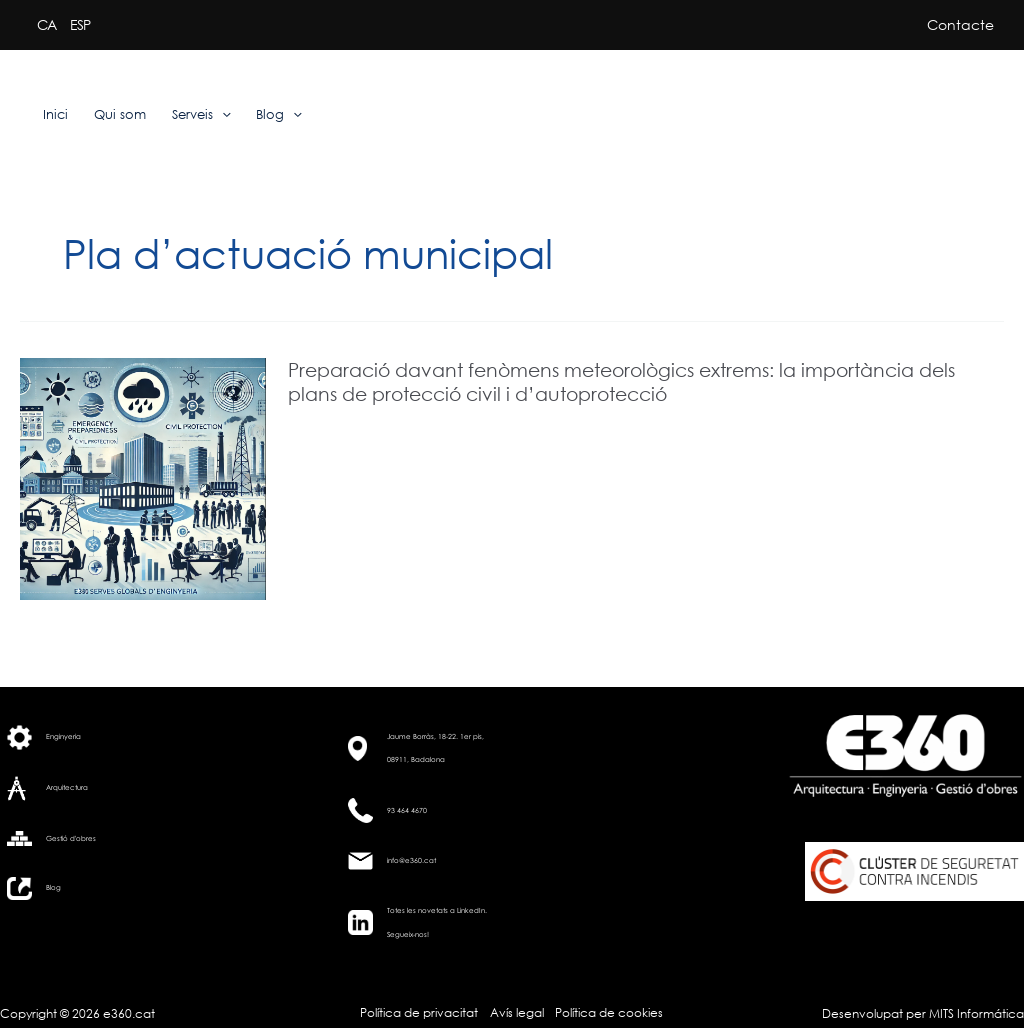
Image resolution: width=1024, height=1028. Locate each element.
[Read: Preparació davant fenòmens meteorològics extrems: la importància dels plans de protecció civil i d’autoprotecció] (143, 477)
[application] (222, 115)
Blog (279, 115)
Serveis (201, 115)
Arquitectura (67, 787)
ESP (80, 24)
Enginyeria (63, 736)
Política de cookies (609, 1012)
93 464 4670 (407, 810)
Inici (55, 114)
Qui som (120, 114)
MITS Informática (975, 1013)
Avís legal (517, 1012)
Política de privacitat (419, 1012)
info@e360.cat (411, 860)
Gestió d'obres (71, 838)
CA (46, 24)
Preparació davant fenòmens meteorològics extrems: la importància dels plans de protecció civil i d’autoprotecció (621, 381)
